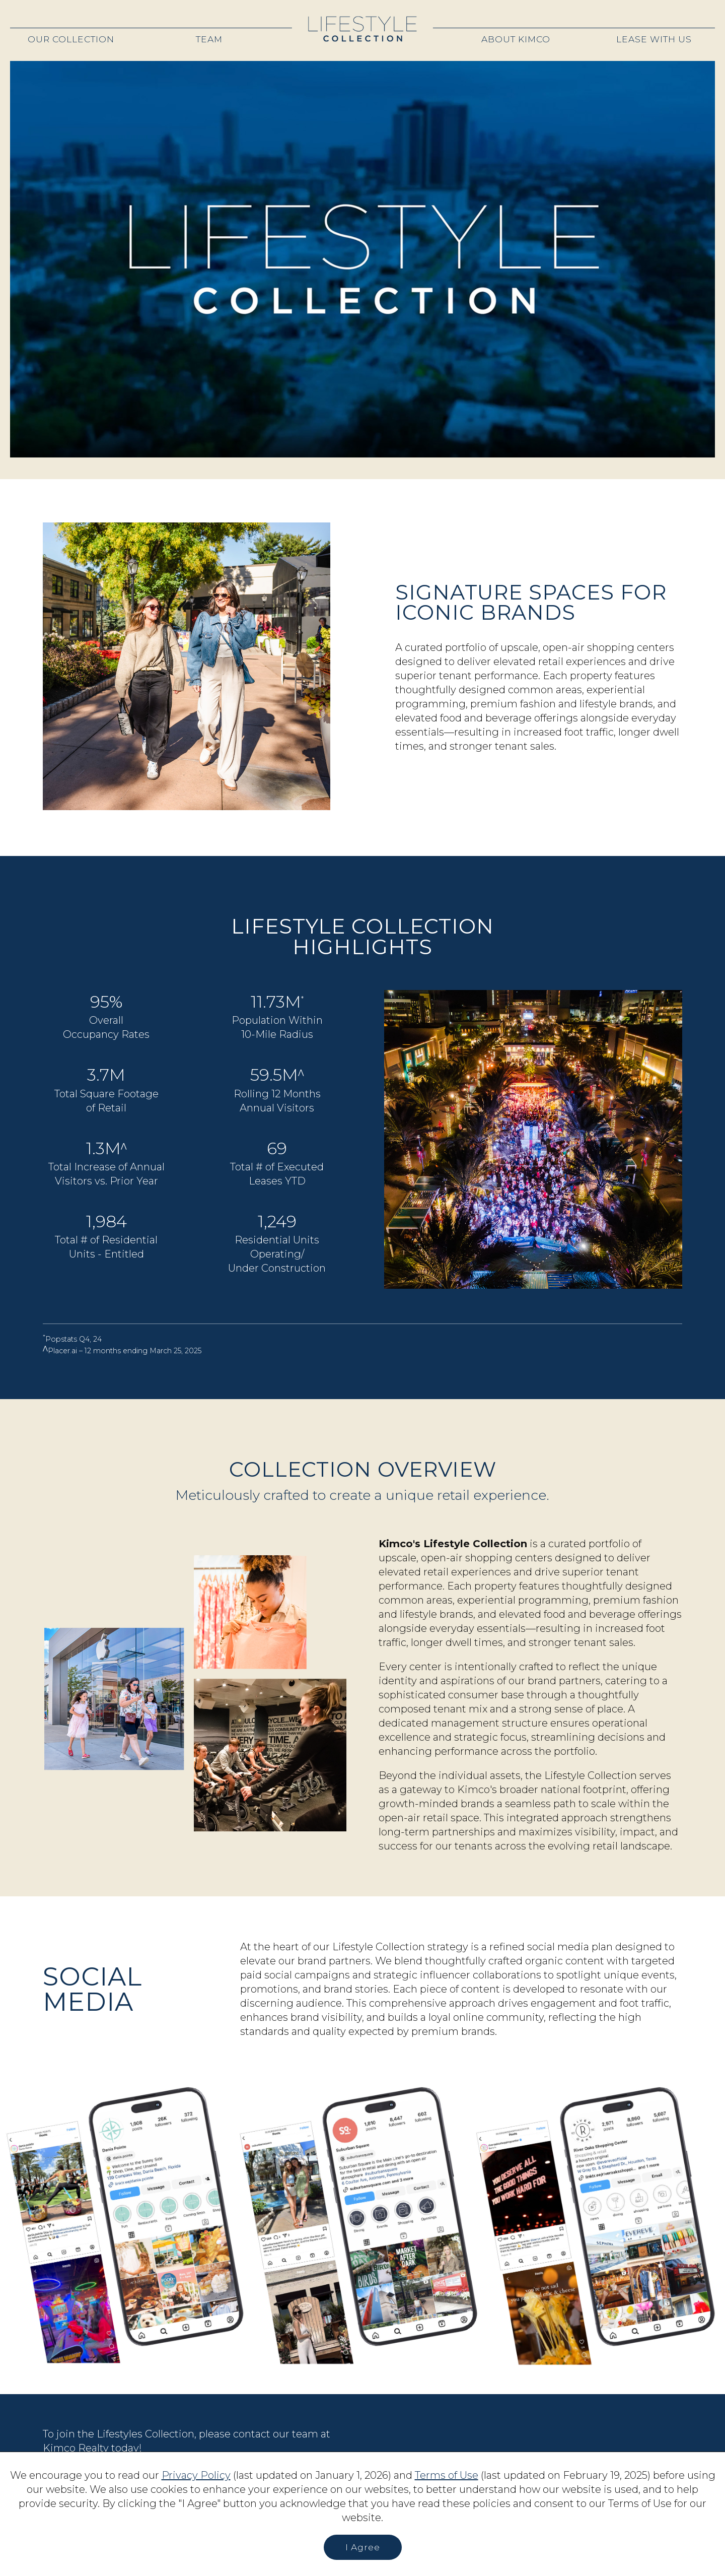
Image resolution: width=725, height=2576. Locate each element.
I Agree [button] (362, 2547)
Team (209, 39)
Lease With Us (654, 39)
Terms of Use (446, 2475)
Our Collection (71, 39)
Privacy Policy (196, 2475)
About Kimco (515, 39)
